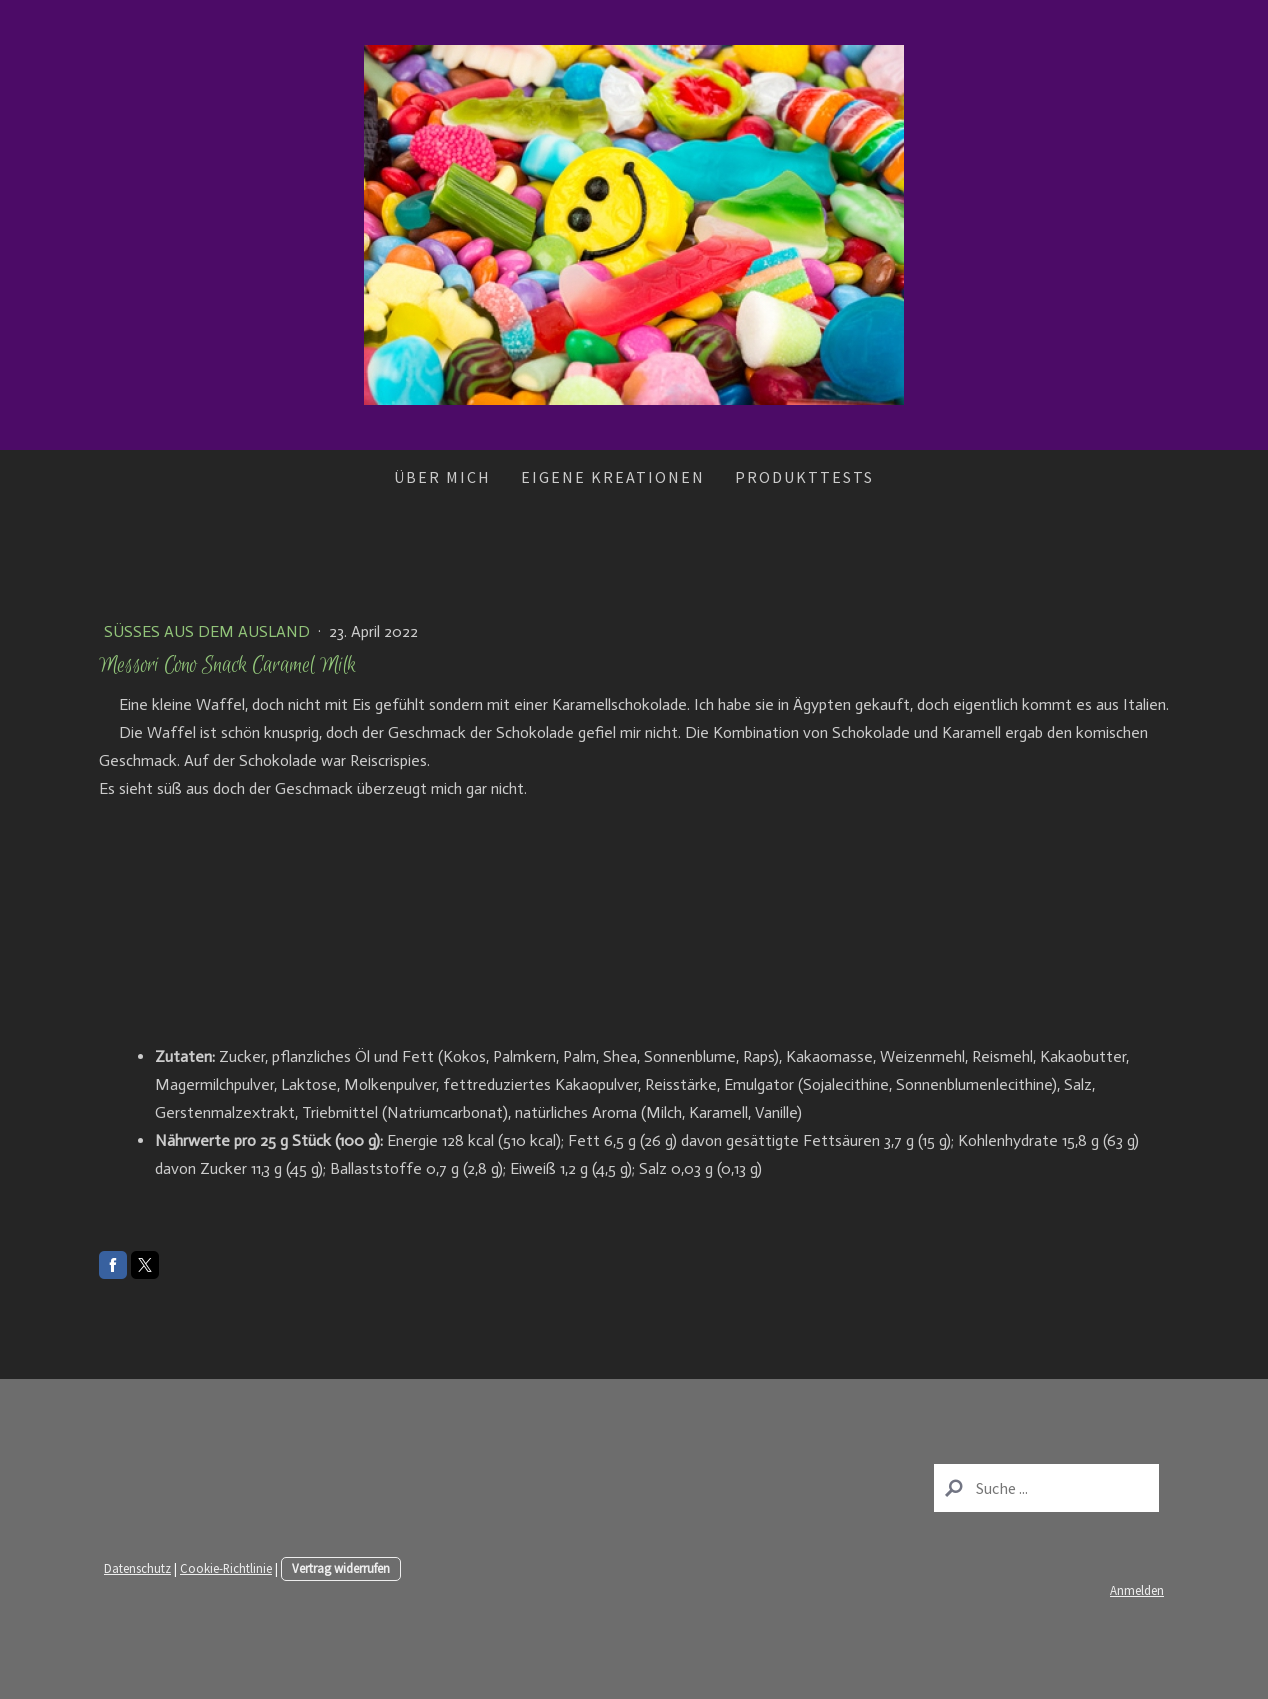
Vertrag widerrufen (341, 1568)
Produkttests (804, 477)
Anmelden (1137, 1590)
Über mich (442, 477)
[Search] (1046, 1488)
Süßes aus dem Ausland (209, 631)
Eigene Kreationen (613, 477)
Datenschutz (137, 1568)
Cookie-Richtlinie (226, 1568)
